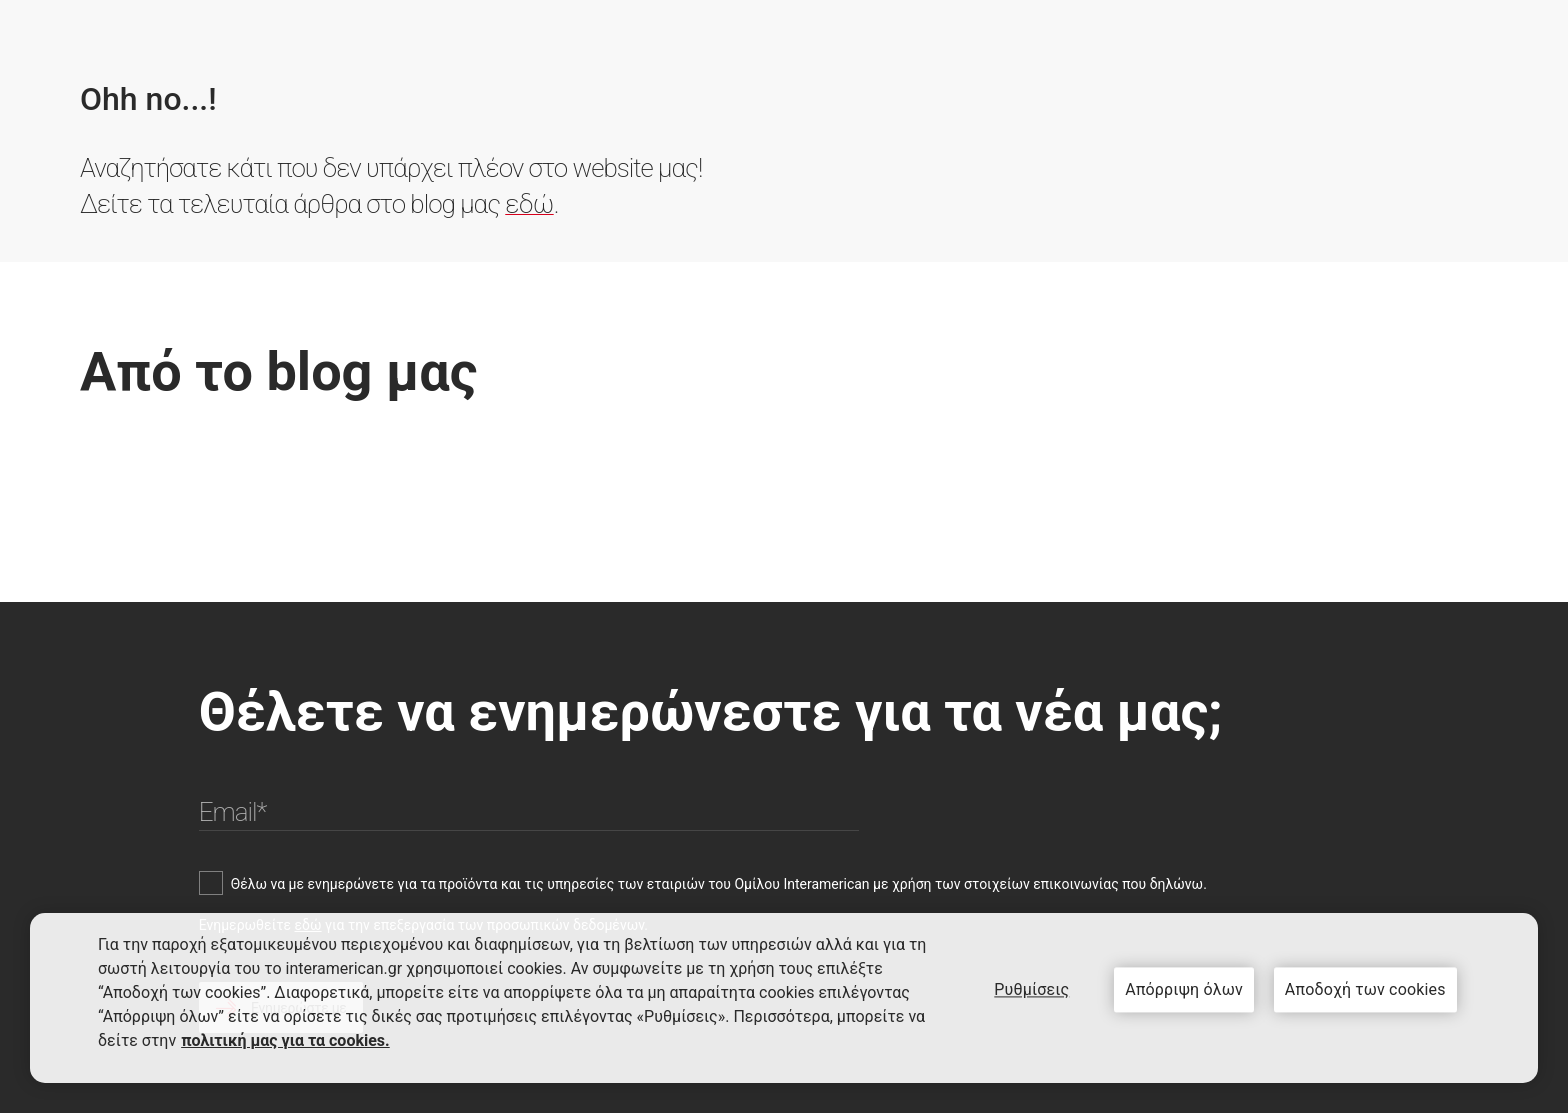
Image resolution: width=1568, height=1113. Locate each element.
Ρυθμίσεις (1031, 989)
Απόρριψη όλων (1184, 989)
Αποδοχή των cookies (1365, 989)
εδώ (529, 204)
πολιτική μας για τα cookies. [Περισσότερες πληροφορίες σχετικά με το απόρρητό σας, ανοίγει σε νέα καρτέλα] (285, 1040)
